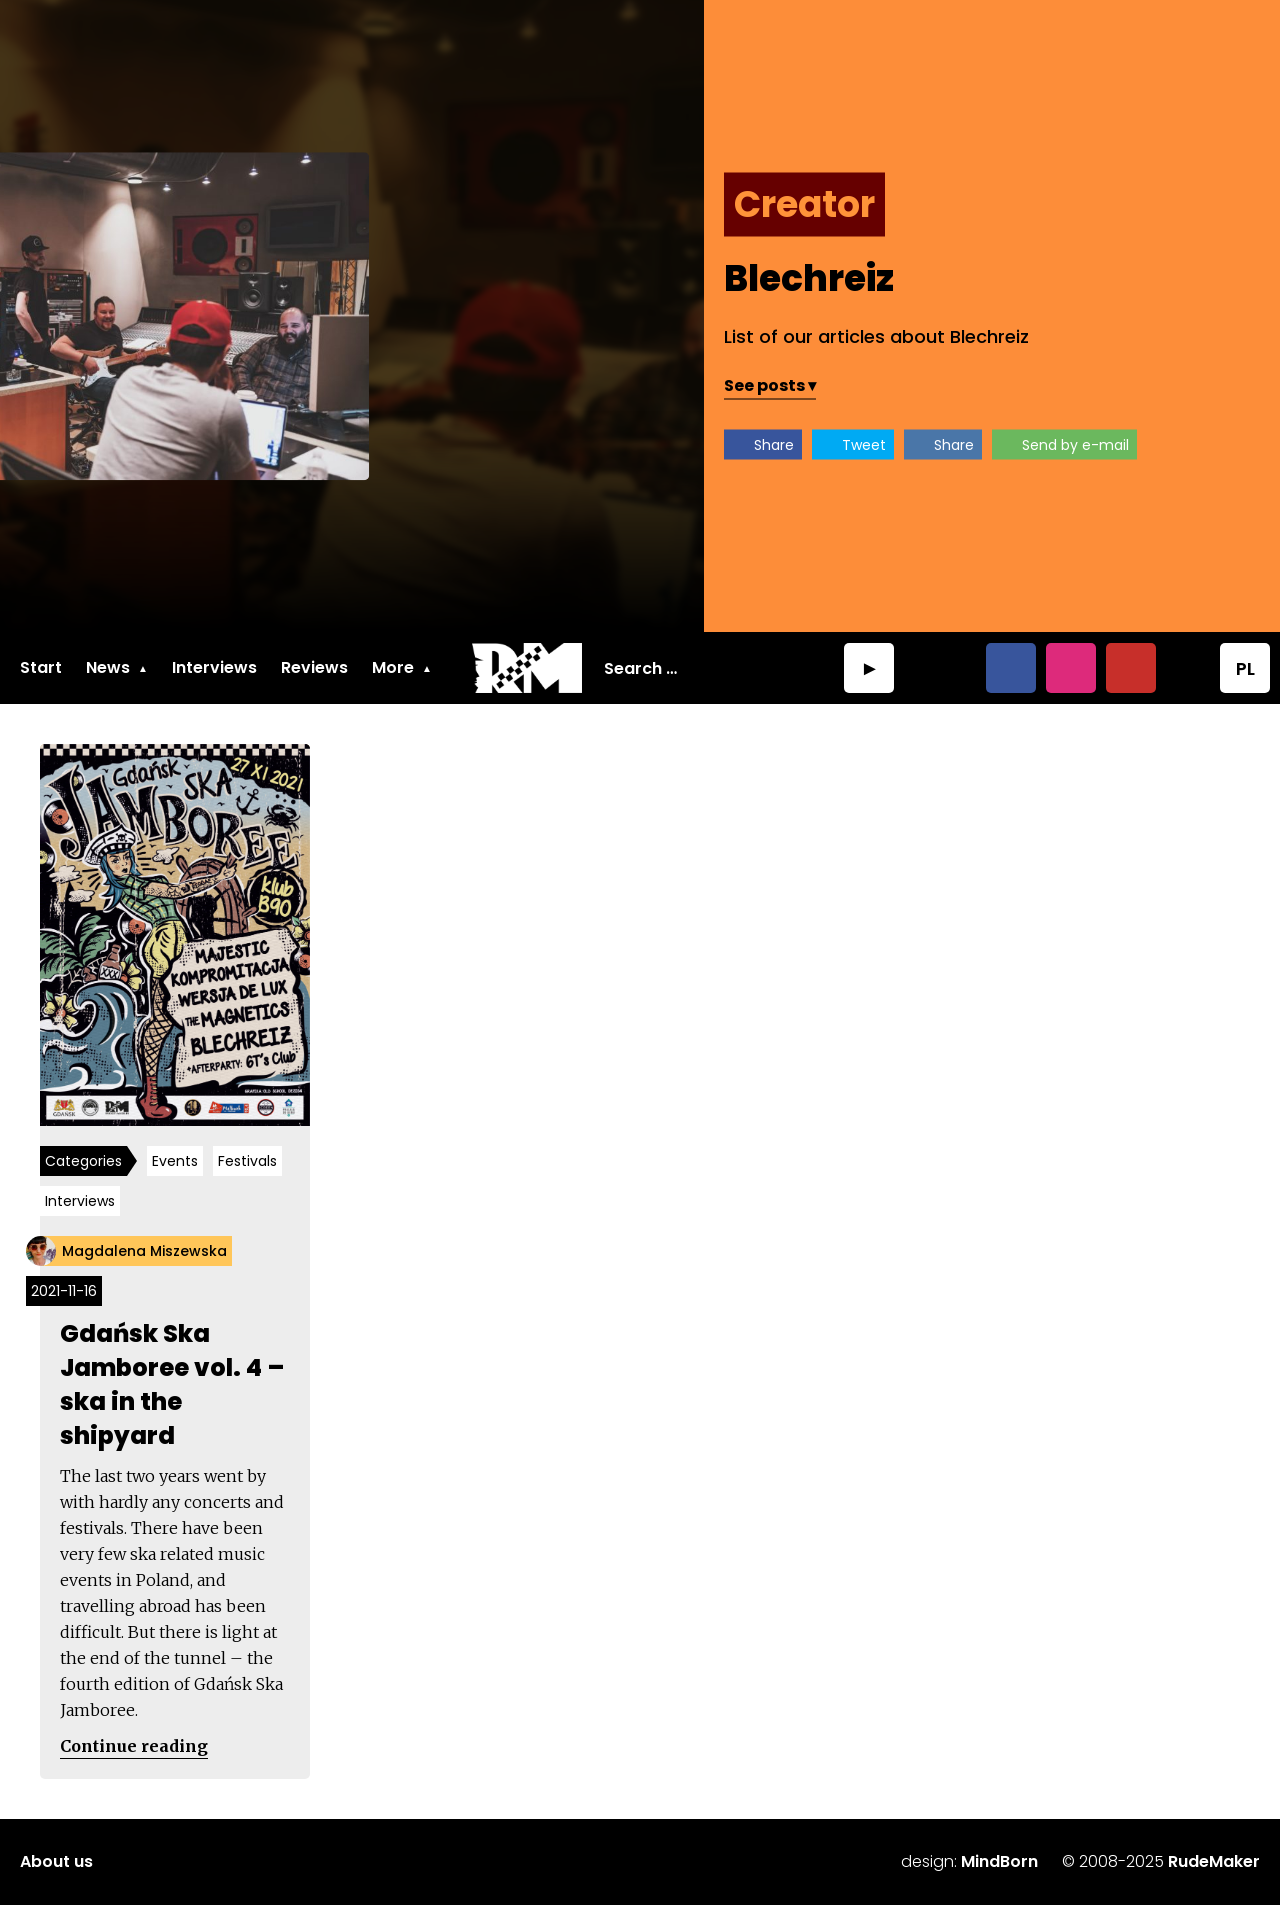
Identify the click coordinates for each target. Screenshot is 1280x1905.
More (393, 667)
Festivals (247, 1161)
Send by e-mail (1075, 445)
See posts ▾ (770, 385)
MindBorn (999, 1861)
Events (175, 1161)
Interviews (214, 667)
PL (1245, 668)
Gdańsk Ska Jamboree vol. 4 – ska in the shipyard (172, 1384)
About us (56, 1861)
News (108, 667)
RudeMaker (1214, 1861)
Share (774, 445)
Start (41, 667)
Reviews (314, 667)
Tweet (864, 445)
